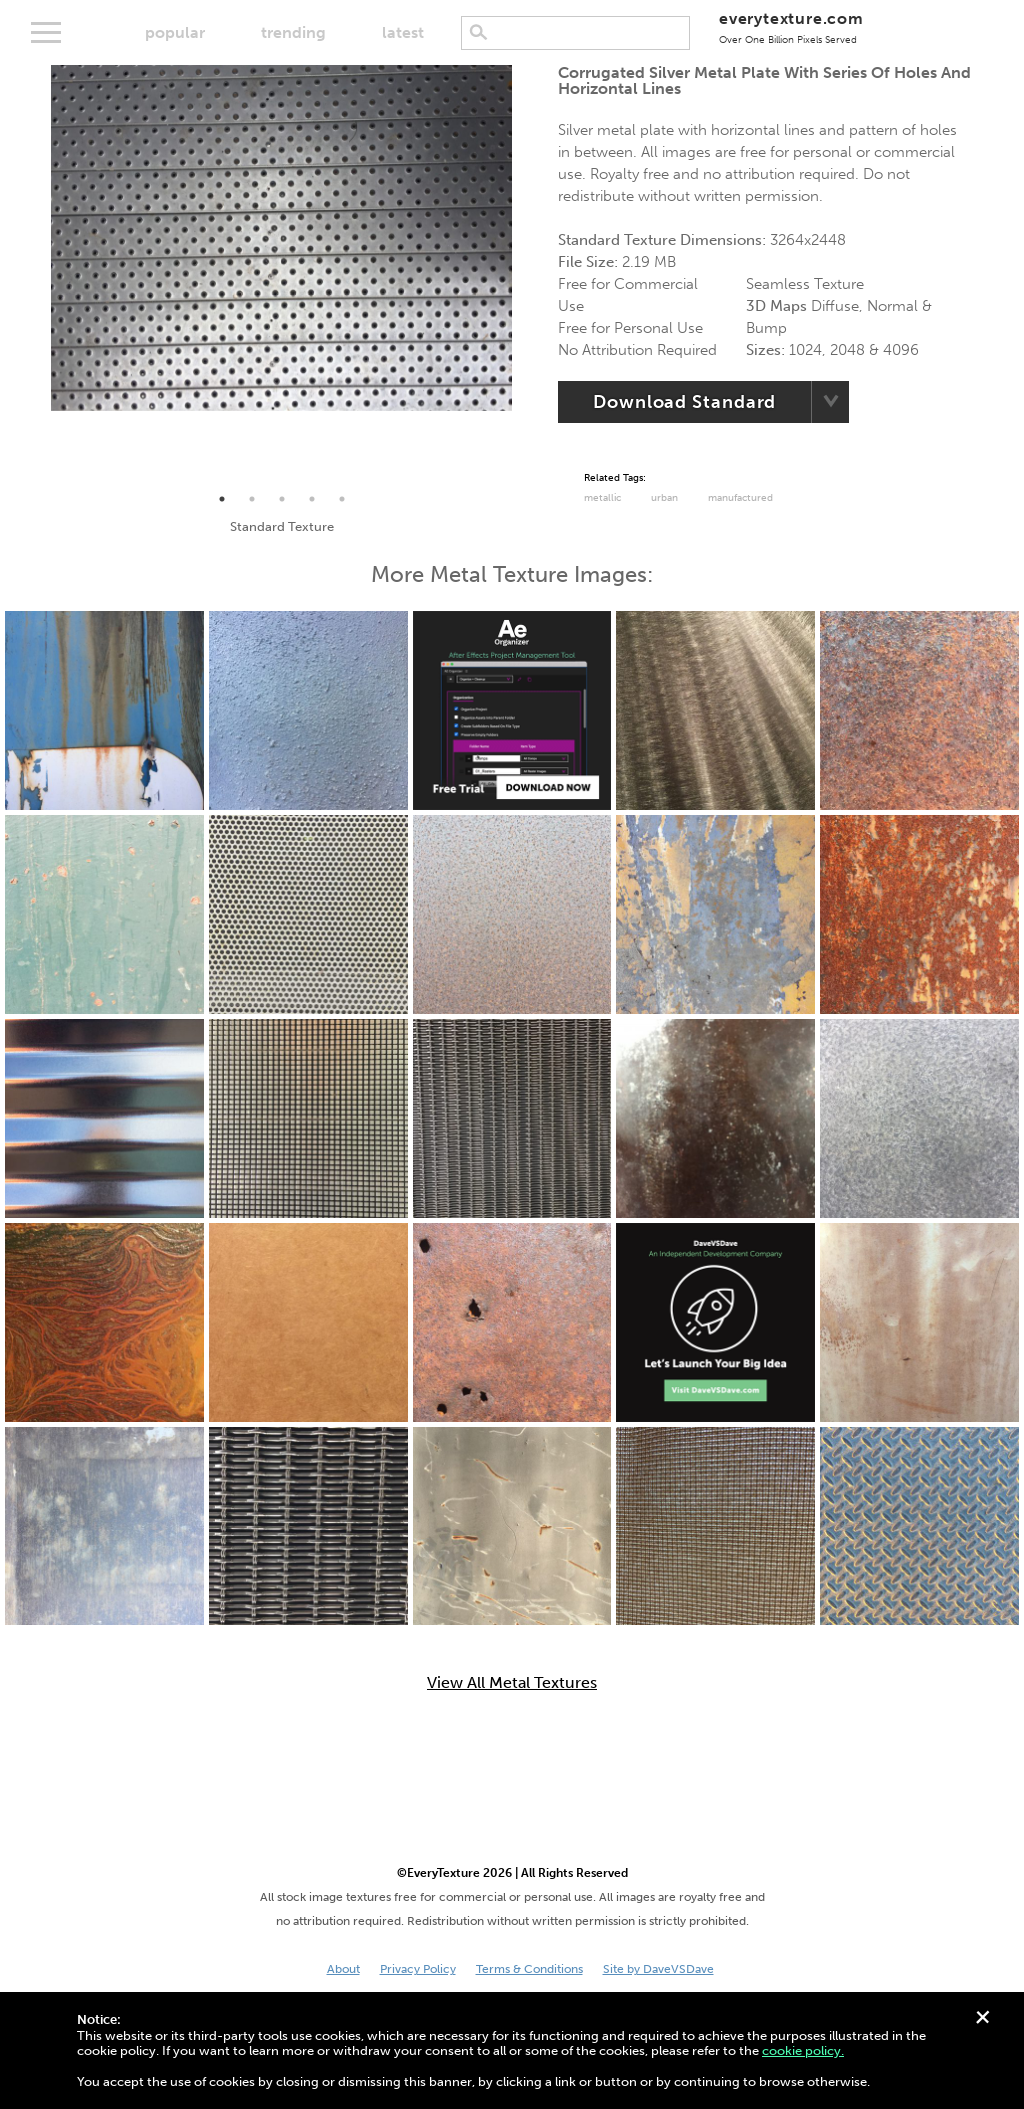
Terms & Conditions (529, 1969)
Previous (36, 275)
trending (293, 32)
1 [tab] (222, 499)
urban (664, 498)
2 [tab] (252, 499)
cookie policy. (803, 2050)
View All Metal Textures (512, 1683)
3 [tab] (282, 499)
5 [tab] (342, 499)
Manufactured (740, 498)
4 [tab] (312, 499)
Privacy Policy (418, 1969)
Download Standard (684, 402)
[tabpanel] (281, 238)
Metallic (602, 498)
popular (175, 32)
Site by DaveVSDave (658, 1969)
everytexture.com (791, 27)
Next (527, 275)
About (343, 1969)
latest (403, 32)
